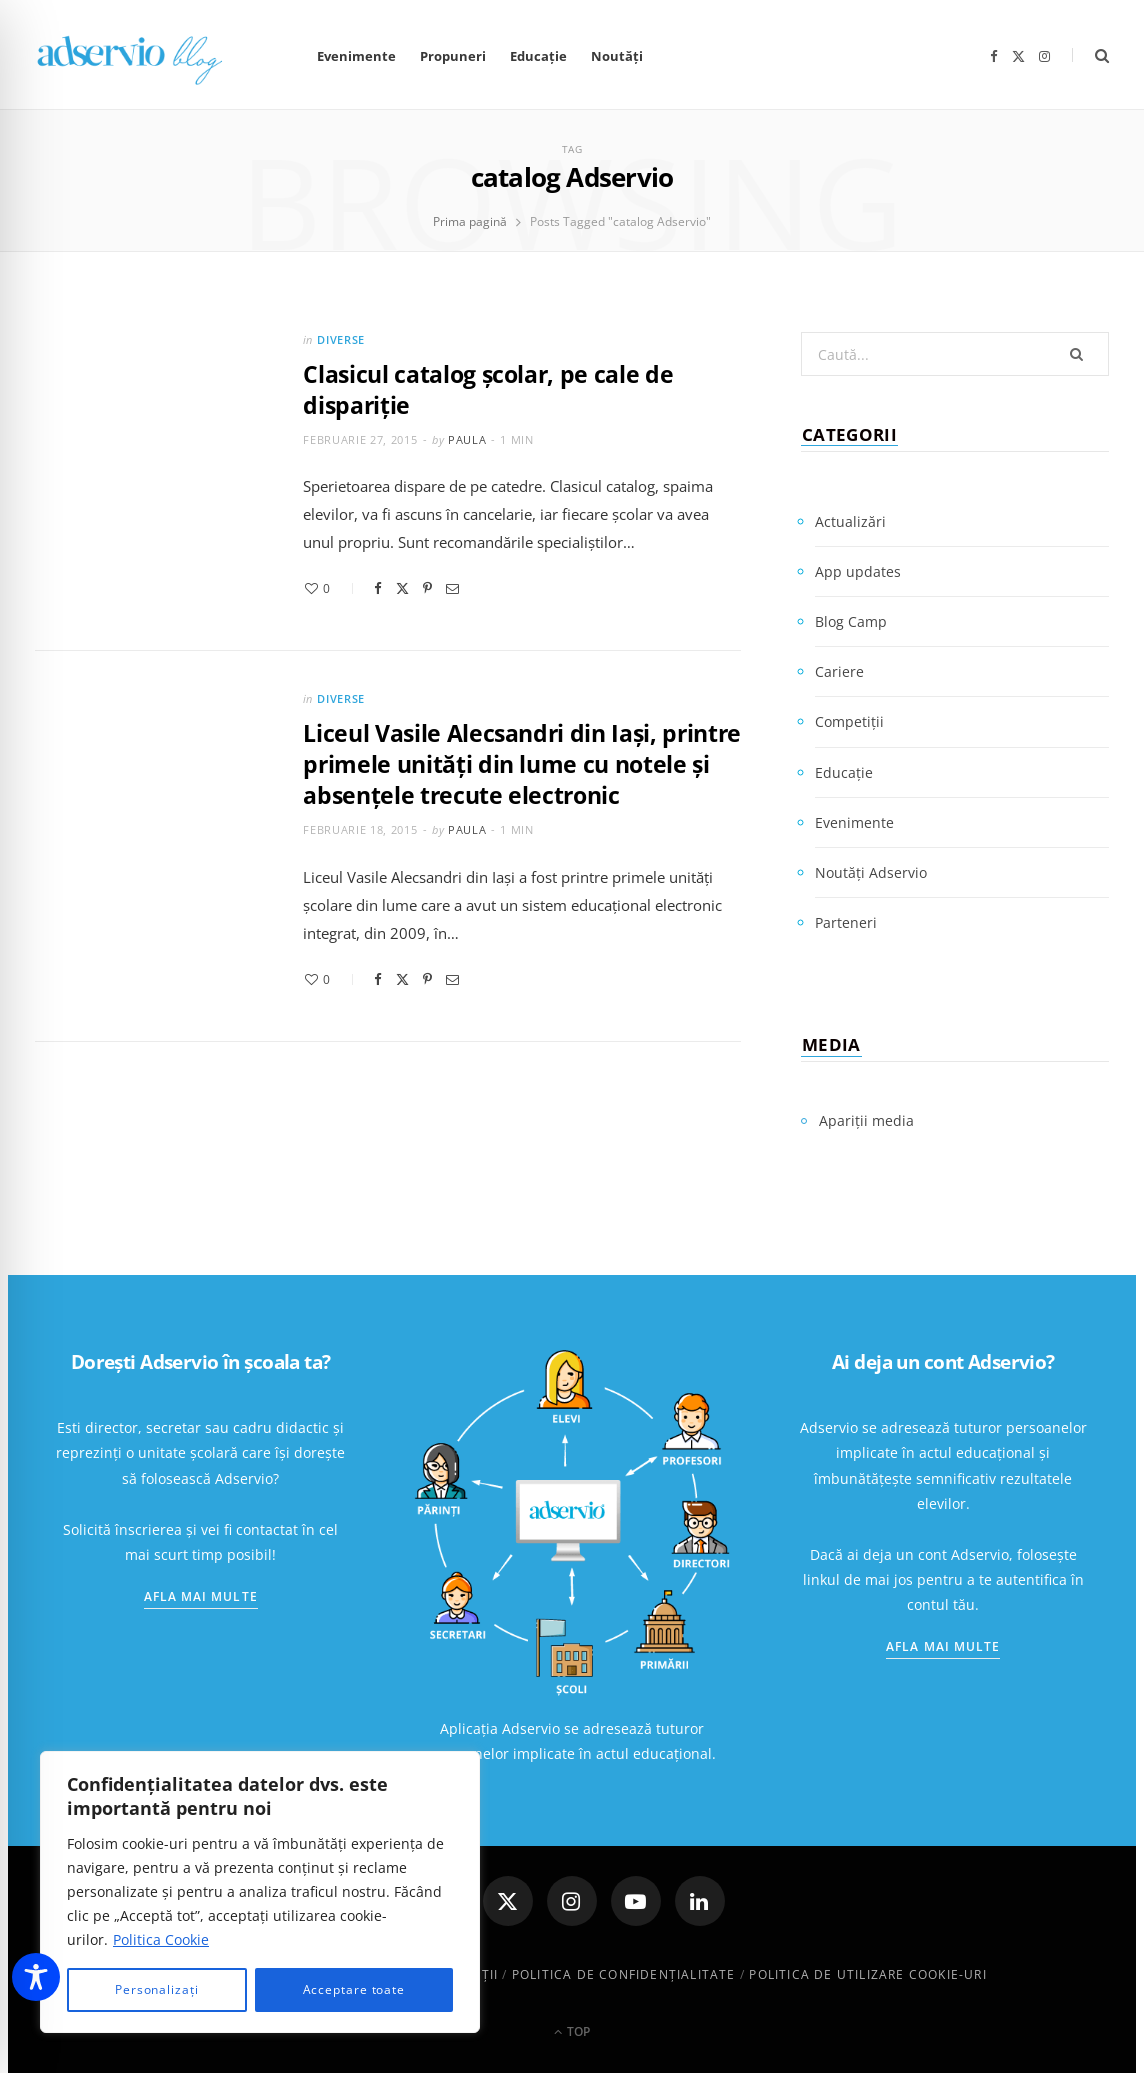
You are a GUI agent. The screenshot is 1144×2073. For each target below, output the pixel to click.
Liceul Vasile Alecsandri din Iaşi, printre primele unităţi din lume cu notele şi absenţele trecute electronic (522, 764)
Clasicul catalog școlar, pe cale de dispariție (488, 389)
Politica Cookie (161, 1939)
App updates (858, 571)
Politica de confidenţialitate (624, 1974)
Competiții (849, 721)
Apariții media (866, 1120)
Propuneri (453, 56)
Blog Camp (851, 621)
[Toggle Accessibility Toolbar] (36, 1977)
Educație (538, 56)
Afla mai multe (201, 1596)
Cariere (839, 671)
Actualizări (850, 521)
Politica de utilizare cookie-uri (867, 1974)
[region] (260, 1892)
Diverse (341, 339)
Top (572, 2031)
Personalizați (157, 1989)
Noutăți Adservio (871, 872)
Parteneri (846, 922)
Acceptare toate (354, 1989)
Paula (467, 439)
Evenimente (356, 56)
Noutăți (617, 56)
